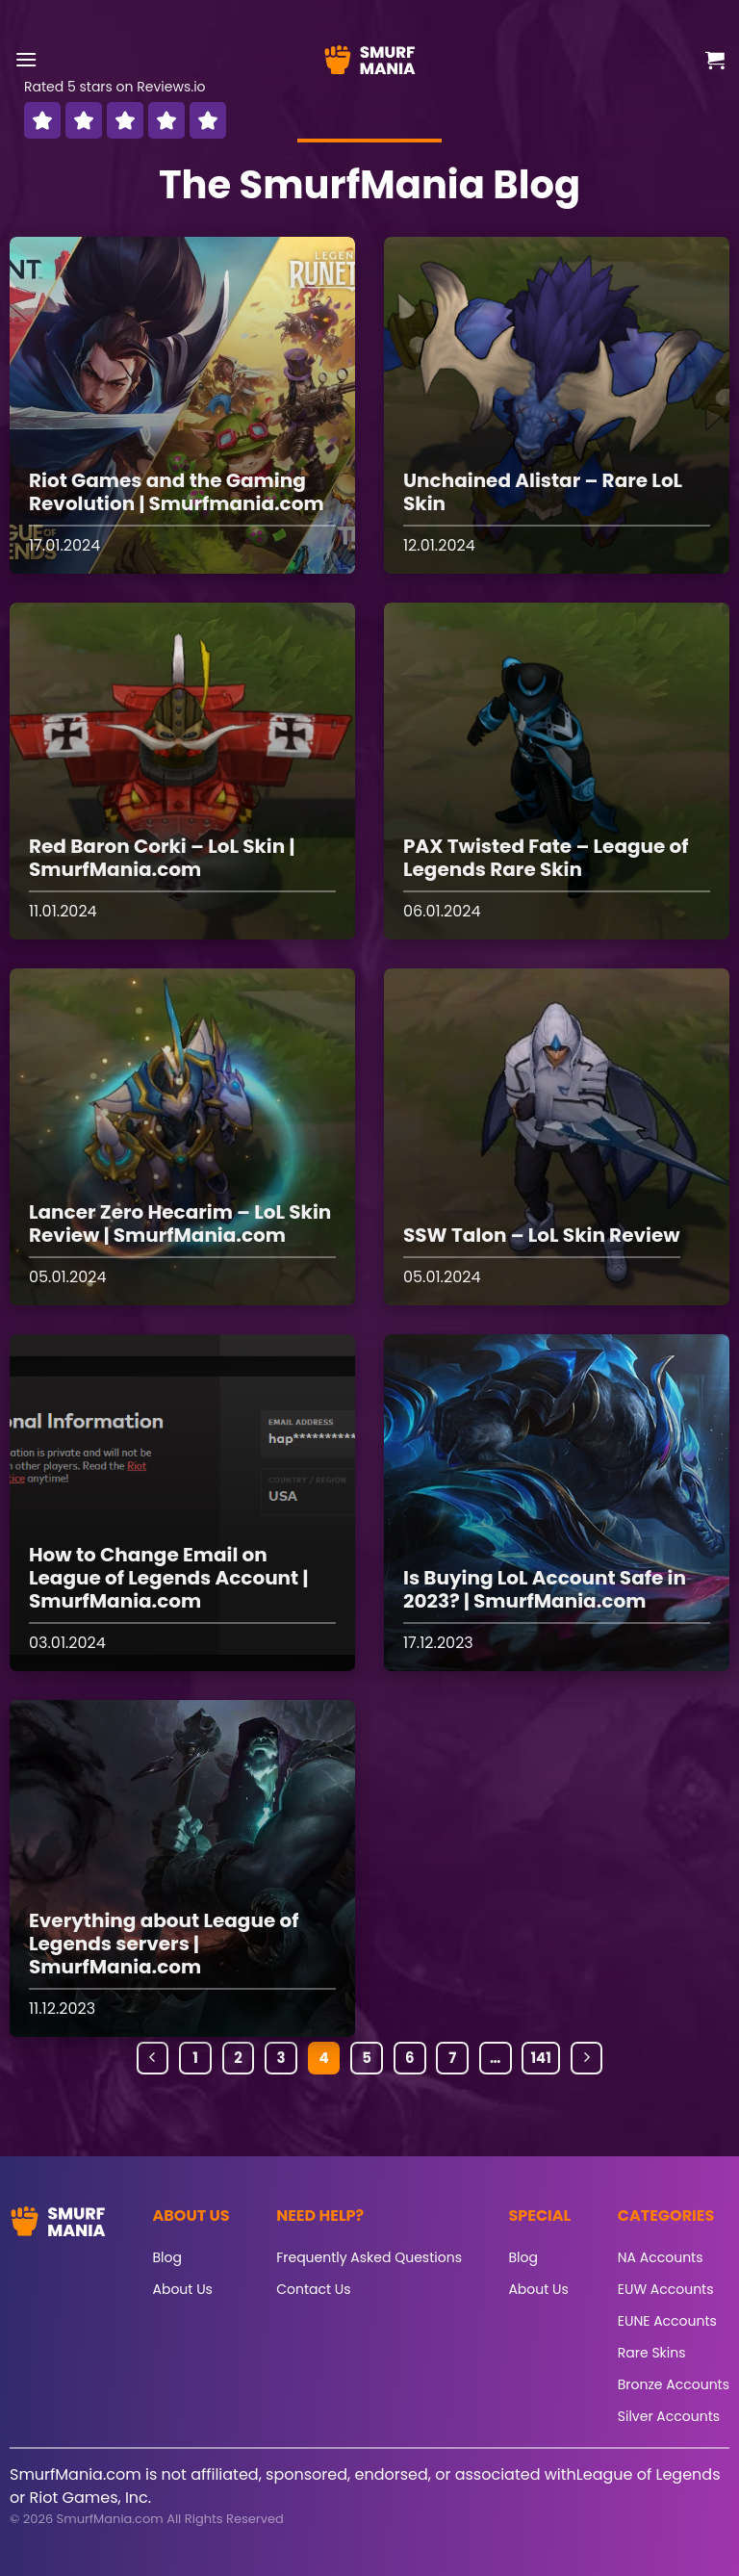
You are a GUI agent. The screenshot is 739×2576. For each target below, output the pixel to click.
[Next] (587, 2058)
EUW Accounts (666, 2289)
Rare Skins (652, 2352)
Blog (167, 2257)
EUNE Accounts (667, 2321)
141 (540, 2058)
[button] (26, 59)
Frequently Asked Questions (369, 2257)
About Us (183, 2289)
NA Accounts (660, 2257)
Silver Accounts (669, 2416)
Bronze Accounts (673, 2384)
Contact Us (313, 2289)
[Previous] (153, 2058)
